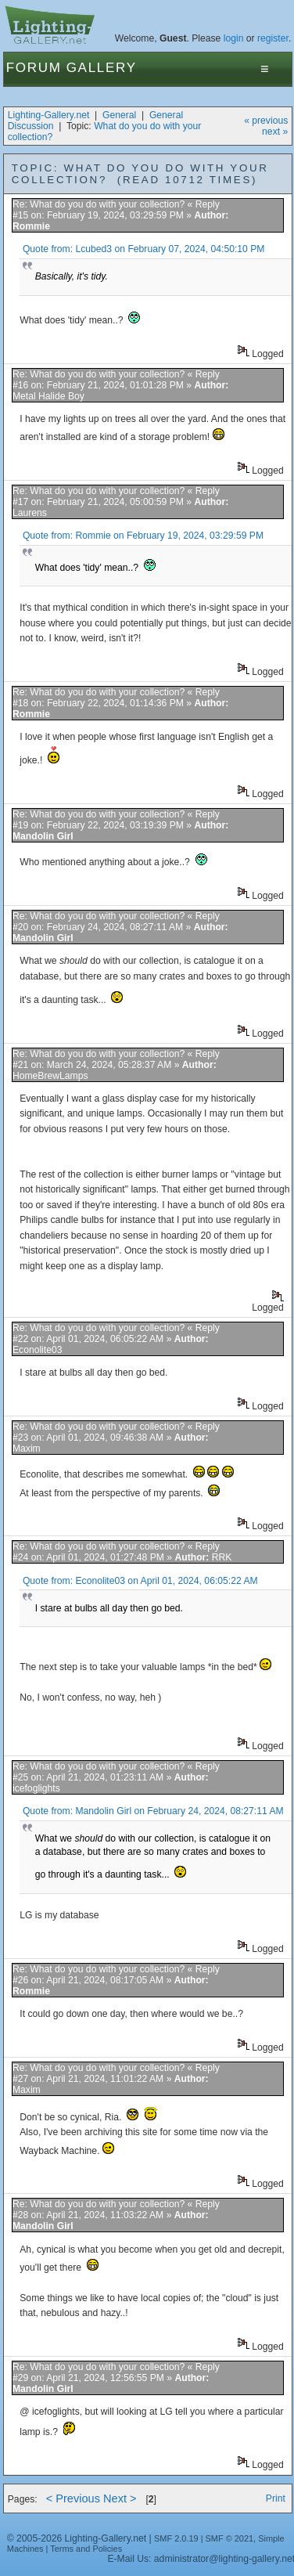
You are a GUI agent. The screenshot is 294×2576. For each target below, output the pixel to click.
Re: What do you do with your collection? (100, 204)
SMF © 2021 (230, 2538)
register (273, 38)
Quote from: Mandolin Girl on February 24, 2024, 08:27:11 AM (153, 1811)
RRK (222, 1557)
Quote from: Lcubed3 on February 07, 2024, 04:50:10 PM (144, 249)
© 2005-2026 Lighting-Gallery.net (76, 2538)
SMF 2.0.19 (176, 2538)
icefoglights (36, 1788)
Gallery (101, 67)
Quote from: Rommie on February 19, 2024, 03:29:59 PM (143, 535)
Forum (34, 67)
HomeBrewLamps (50, 1075)
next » (275, 131)
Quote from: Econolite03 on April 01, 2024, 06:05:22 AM (140, 1580)
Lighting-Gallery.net (49, 115)
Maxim (27, 1448)
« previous (266, 120)
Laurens (30, 512)
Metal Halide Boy (48, 396)
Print (275, 2498)
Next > (120, 2498)
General (119, 115)
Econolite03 (38, 1349)
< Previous (73, 2498)
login (234, 38)
